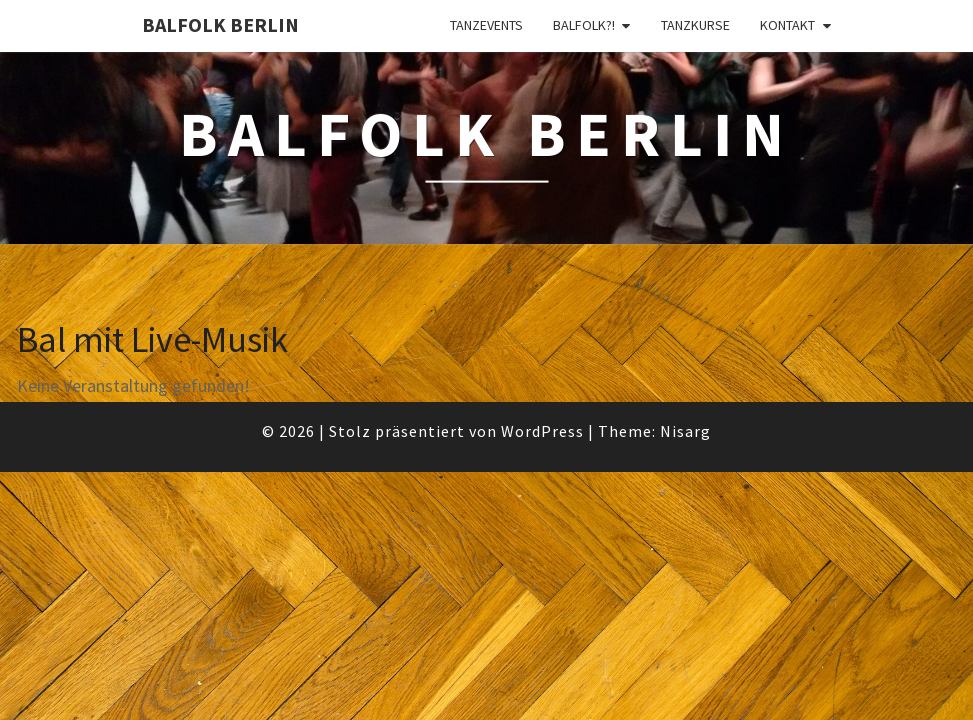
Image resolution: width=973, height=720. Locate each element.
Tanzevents (486, 25)
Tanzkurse (695, 25)
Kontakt (787, 25)
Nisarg (685, 431)
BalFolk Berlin (220, 24)
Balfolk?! (584, 25)
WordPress (542, 431)
